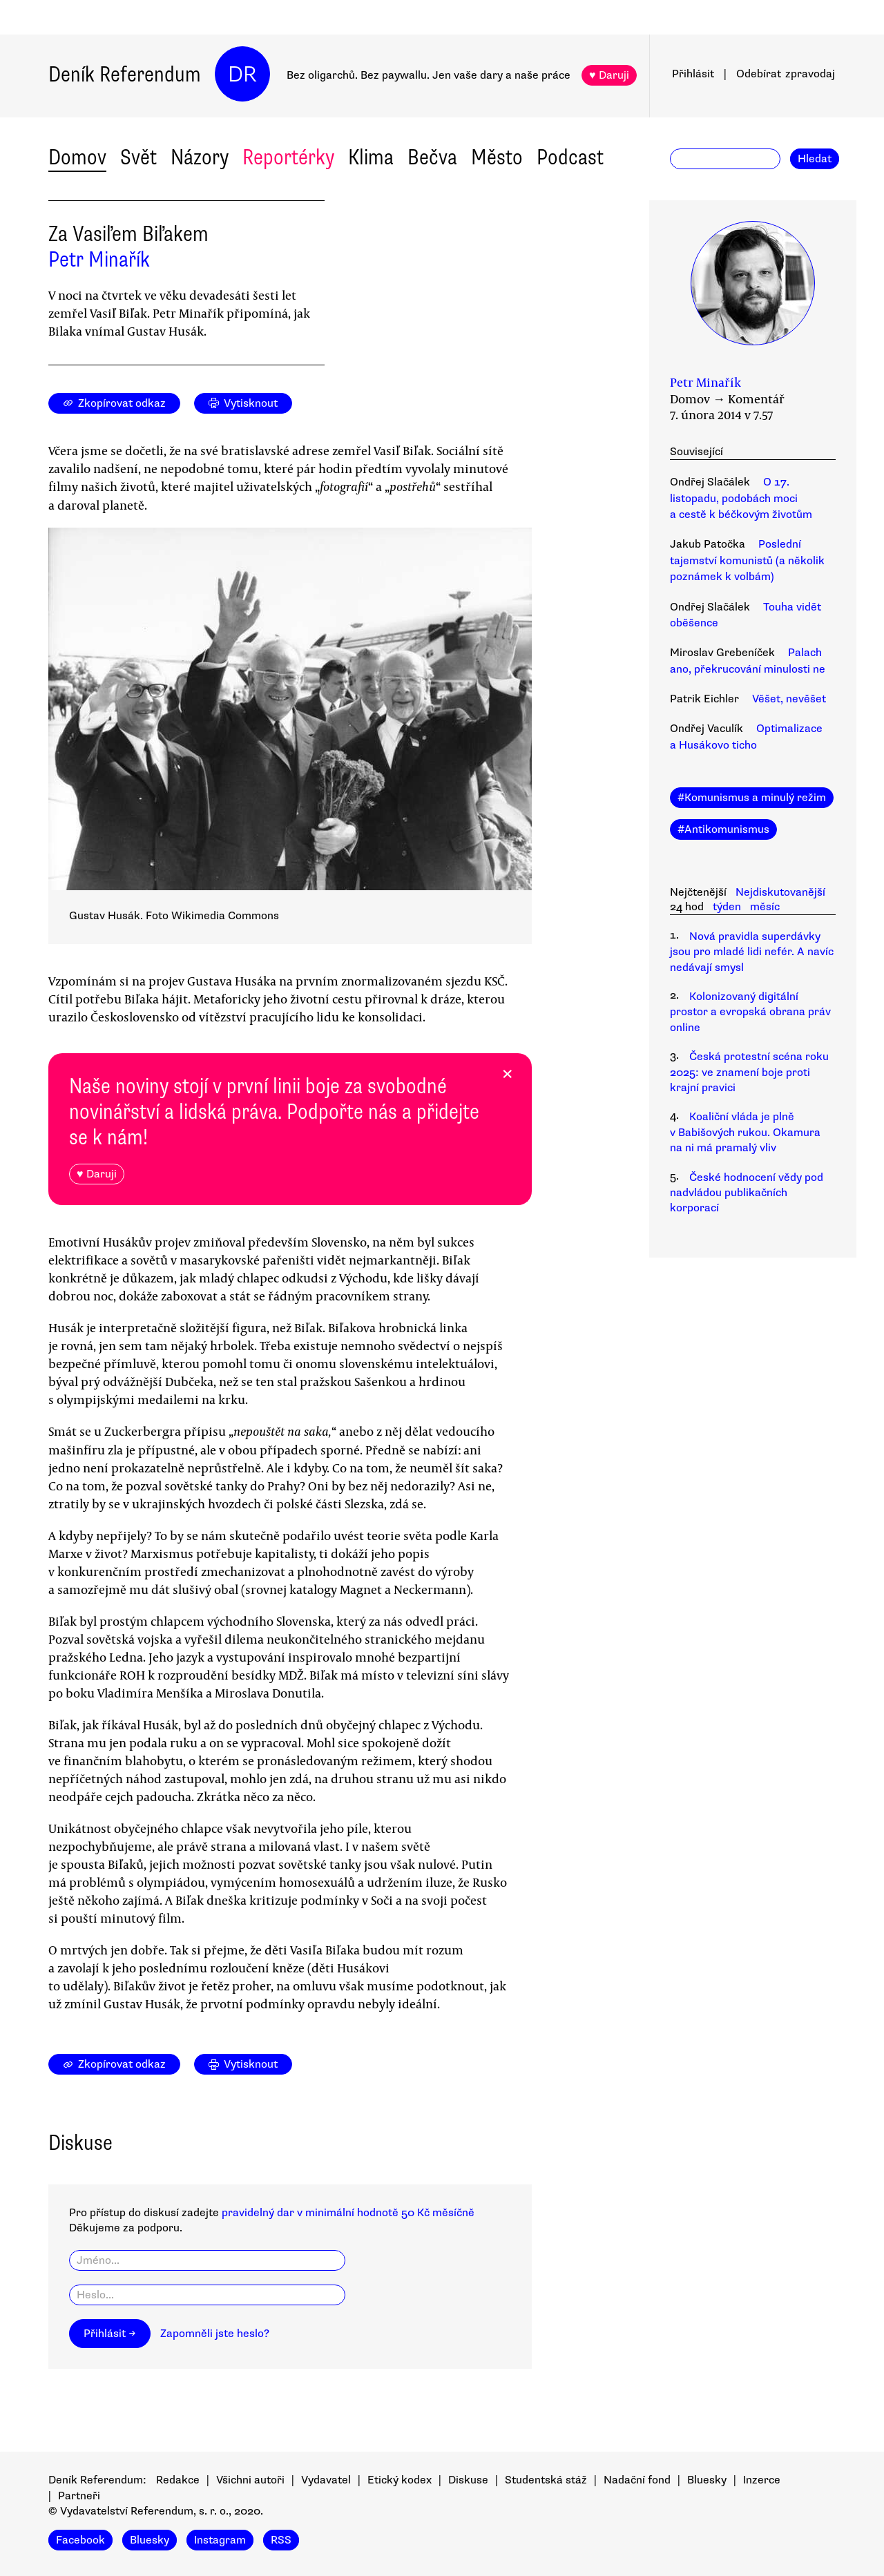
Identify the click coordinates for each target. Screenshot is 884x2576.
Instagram (220, 2540)
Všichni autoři (250, 2480)
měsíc (765, 907)
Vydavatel (326, 2480)
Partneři (79, 2496)
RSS (281, 2540)
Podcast (570, 157)
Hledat (815, 159)
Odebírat (785, 74)
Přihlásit (693, 74)
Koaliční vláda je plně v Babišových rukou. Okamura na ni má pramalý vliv (745, 1132)
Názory (200, 157)
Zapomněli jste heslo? (214, 2333)
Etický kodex (399, 2480)
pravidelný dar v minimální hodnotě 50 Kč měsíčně (348, 2213)
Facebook (80, 2540)
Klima (371, 157)
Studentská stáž (546, 2480)
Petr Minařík (99, 259)
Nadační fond (637, 2480)
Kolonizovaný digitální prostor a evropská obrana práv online (750, 1012)
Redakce (178, 2480)
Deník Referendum (124, 74)
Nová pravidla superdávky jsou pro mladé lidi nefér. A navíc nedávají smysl (752, 952)
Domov (77, 157)
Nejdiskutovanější (780, 892)
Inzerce (761, 2480)
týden (727, 907)
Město (497, 157)
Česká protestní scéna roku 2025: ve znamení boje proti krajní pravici (749, 1072)
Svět (138, 157)
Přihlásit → (110, 2333)
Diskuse (468, 2480)
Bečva (432, 157)
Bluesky (707, 2480)
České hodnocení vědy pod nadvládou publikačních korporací (746, 1193)
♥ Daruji (609, 75)
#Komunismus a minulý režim (752, 798)
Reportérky (288, 157)
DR (242, 74)
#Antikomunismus (723, 829)
